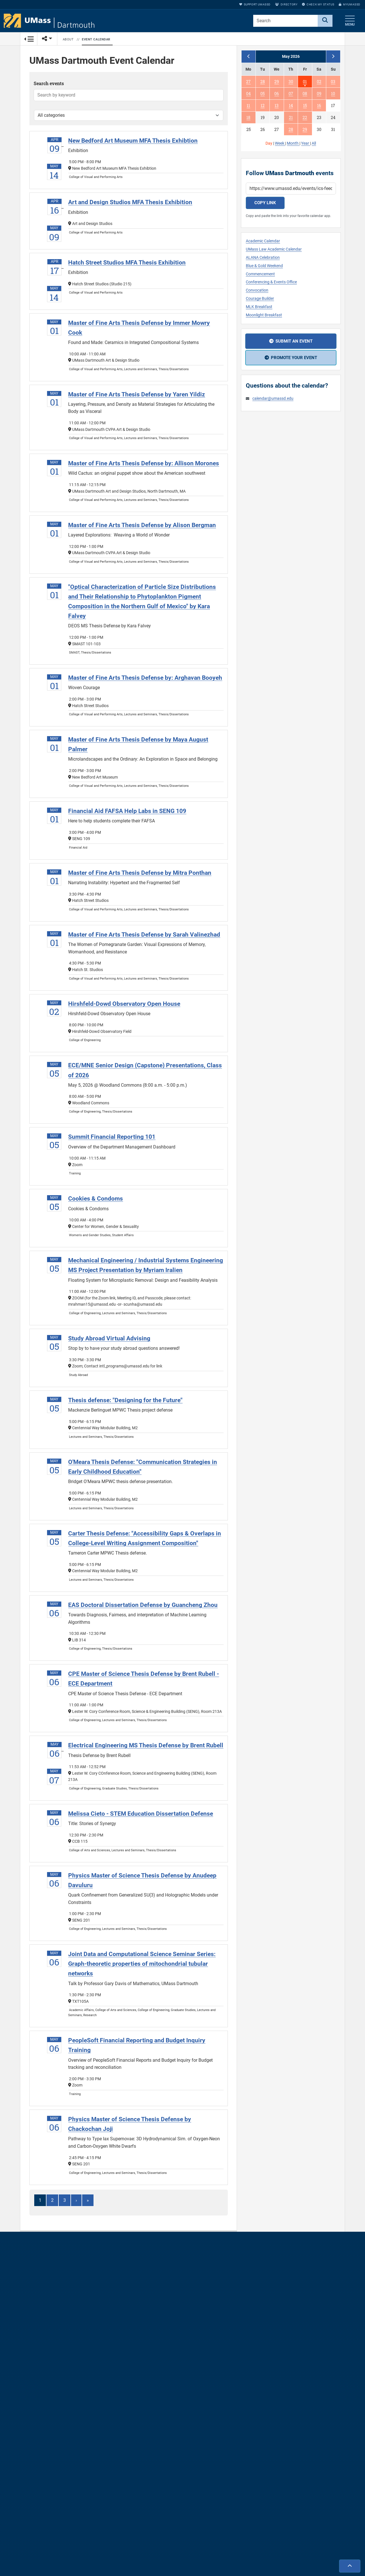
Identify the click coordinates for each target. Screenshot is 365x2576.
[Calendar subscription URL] (291, 188)
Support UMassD (255, 4)
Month (293, 143)
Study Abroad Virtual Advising (109, 1340)
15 (305, 105)
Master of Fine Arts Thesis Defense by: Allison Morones (143, 465)
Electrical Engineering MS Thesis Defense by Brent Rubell (145, 1747)
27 (248, 81)
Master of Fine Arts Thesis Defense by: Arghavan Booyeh (145, 679)
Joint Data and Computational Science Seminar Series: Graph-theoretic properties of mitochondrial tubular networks (142, 1965)
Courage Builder (260, 298)
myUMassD (349, 4)
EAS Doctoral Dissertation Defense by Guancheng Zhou (143, 1606)
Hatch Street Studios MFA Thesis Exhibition (127, 264)
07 (291, 93)
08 (305, 93)
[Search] (325, 21)
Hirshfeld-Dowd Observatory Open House (124, 1005)
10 (333, 93)
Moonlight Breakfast (264, 315)
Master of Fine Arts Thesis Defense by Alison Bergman (142, 527)
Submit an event (294, 341)
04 (248, 93)
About (68, 39)
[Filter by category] (128, 117)
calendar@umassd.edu (272, 398)
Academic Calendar (263, 241)
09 (319, 93)
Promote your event (294, 357)
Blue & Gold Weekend (264, 265)
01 (305, 81)
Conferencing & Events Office (271, 282)
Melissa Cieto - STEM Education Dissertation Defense (140, 1815)
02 (319, 81)
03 (333, 81)
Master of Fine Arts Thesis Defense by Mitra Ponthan (139, 874)
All (314, 143)
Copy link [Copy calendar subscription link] (265, 202)
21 (291, 117)
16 (319, 105)
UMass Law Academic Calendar (274, 249)
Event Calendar (96, 39)
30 (291, 81)
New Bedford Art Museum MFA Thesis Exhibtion (133, 142)
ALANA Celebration (263, 257)
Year (305, 143)
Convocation (257, 290)
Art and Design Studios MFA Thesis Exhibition (130, 204)
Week (280, 143)
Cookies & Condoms (95, 1200)
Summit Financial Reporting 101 (111, 1138)
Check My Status (318, 4)
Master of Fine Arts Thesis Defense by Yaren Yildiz (136, 396)
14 (291, 105)
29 (276, 81)
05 (262, 93)
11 (248, 105)
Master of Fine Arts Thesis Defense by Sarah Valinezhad (144, 936)
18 (248, 117)
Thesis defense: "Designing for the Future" (125, 1402)
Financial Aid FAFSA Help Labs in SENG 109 (127, 812)
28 (262, 81)
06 (276, 93)
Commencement (260, 274)
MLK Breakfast (259, 306)
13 (277, 105)
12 (263, 105)
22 (305, 117)
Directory (286, 4)
